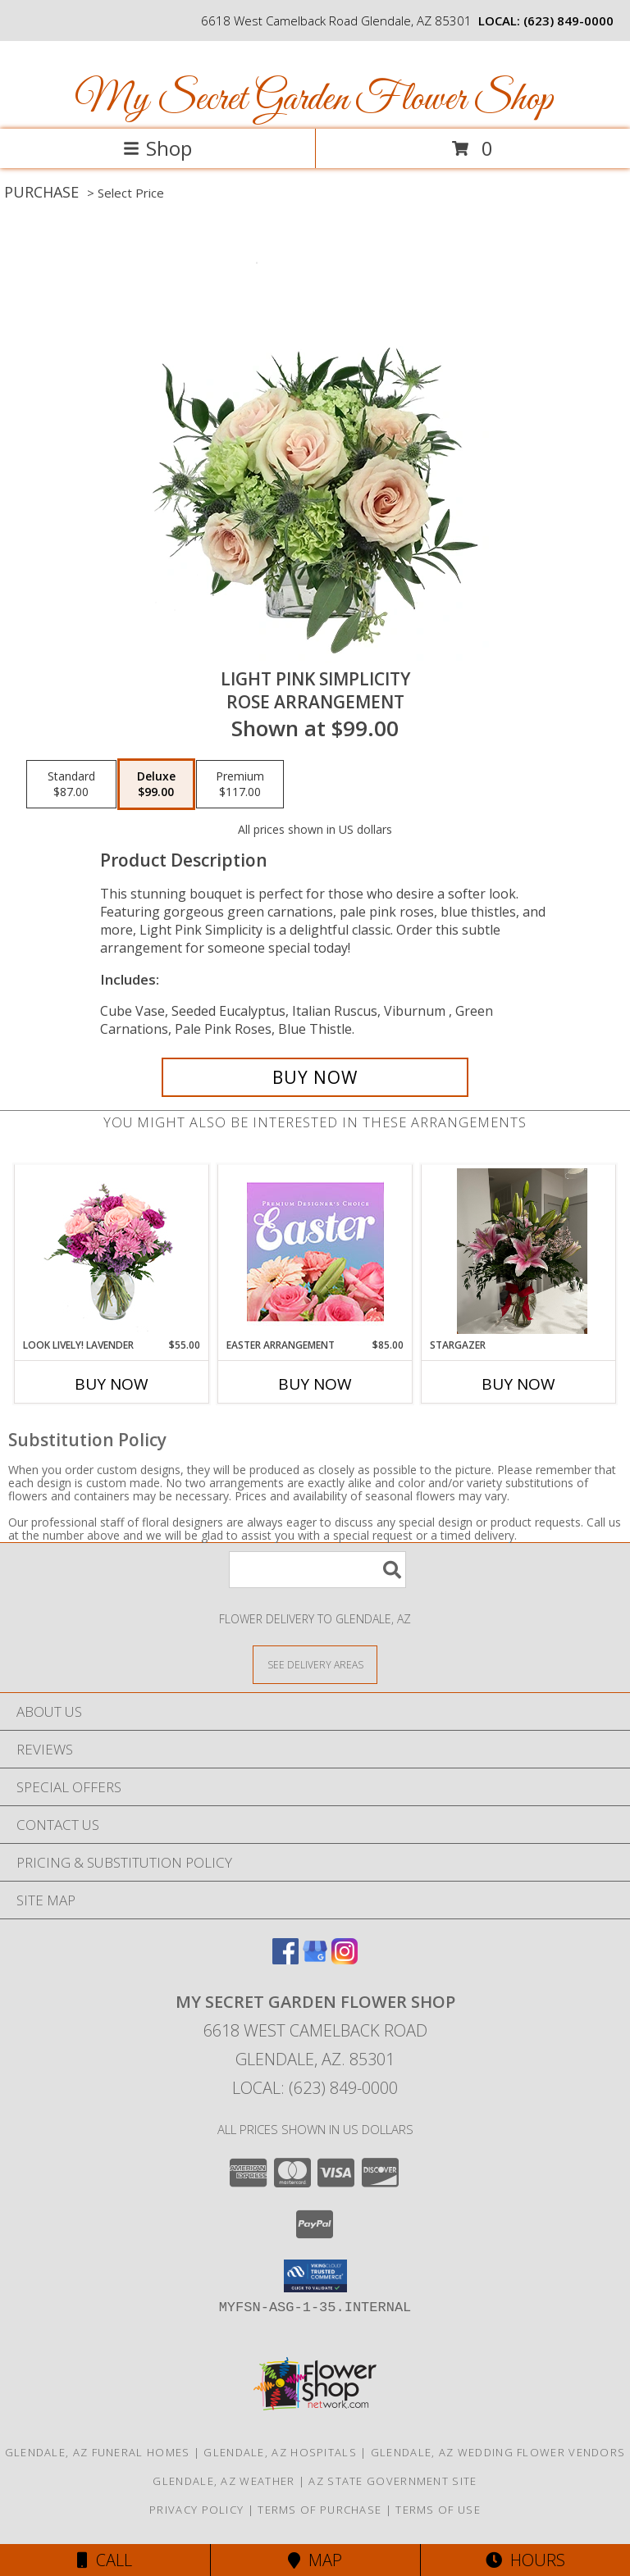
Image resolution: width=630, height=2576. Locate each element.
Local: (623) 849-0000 (315, 2088)
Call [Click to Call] (104, 2560)
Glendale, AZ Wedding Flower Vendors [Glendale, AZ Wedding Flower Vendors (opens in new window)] (498, 2452)
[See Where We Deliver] (315, 1664)
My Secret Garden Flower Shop (314, 99)
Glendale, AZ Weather (223, 2481)
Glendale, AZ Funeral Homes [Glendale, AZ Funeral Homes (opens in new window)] (97, 2452)
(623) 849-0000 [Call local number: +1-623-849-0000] (568, 20)
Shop (157, 148)
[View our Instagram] (344, 1959)
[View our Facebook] (285, 1959)
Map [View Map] (315, 2560)
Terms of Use (438, 2509)
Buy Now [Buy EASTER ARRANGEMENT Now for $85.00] (315, 1384)
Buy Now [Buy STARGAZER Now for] (518, 1384)
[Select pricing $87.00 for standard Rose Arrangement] (71, 784)
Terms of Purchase (319, 2509)
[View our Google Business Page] (315, 1959)
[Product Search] (317, 1569)
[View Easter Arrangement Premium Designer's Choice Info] (315, 1251)
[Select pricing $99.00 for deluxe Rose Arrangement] (156, 784)
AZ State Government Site (392, 2481)
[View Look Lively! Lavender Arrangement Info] (111, 1251)
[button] (315, 2276)
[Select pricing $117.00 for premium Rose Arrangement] (240, 784)
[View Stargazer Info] (518, 1251)
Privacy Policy (196, 2509)
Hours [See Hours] (525, 2560)
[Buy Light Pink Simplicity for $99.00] (315, 1077)
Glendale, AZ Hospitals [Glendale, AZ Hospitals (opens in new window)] (280, 2452)
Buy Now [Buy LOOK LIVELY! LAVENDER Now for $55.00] (111, 1384)
